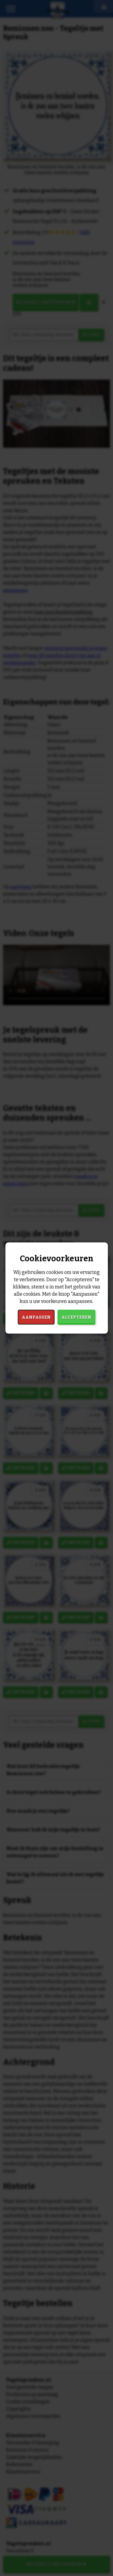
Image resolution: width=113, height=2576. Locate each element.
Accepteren (76, 1317)
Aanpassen (36, 1317)
